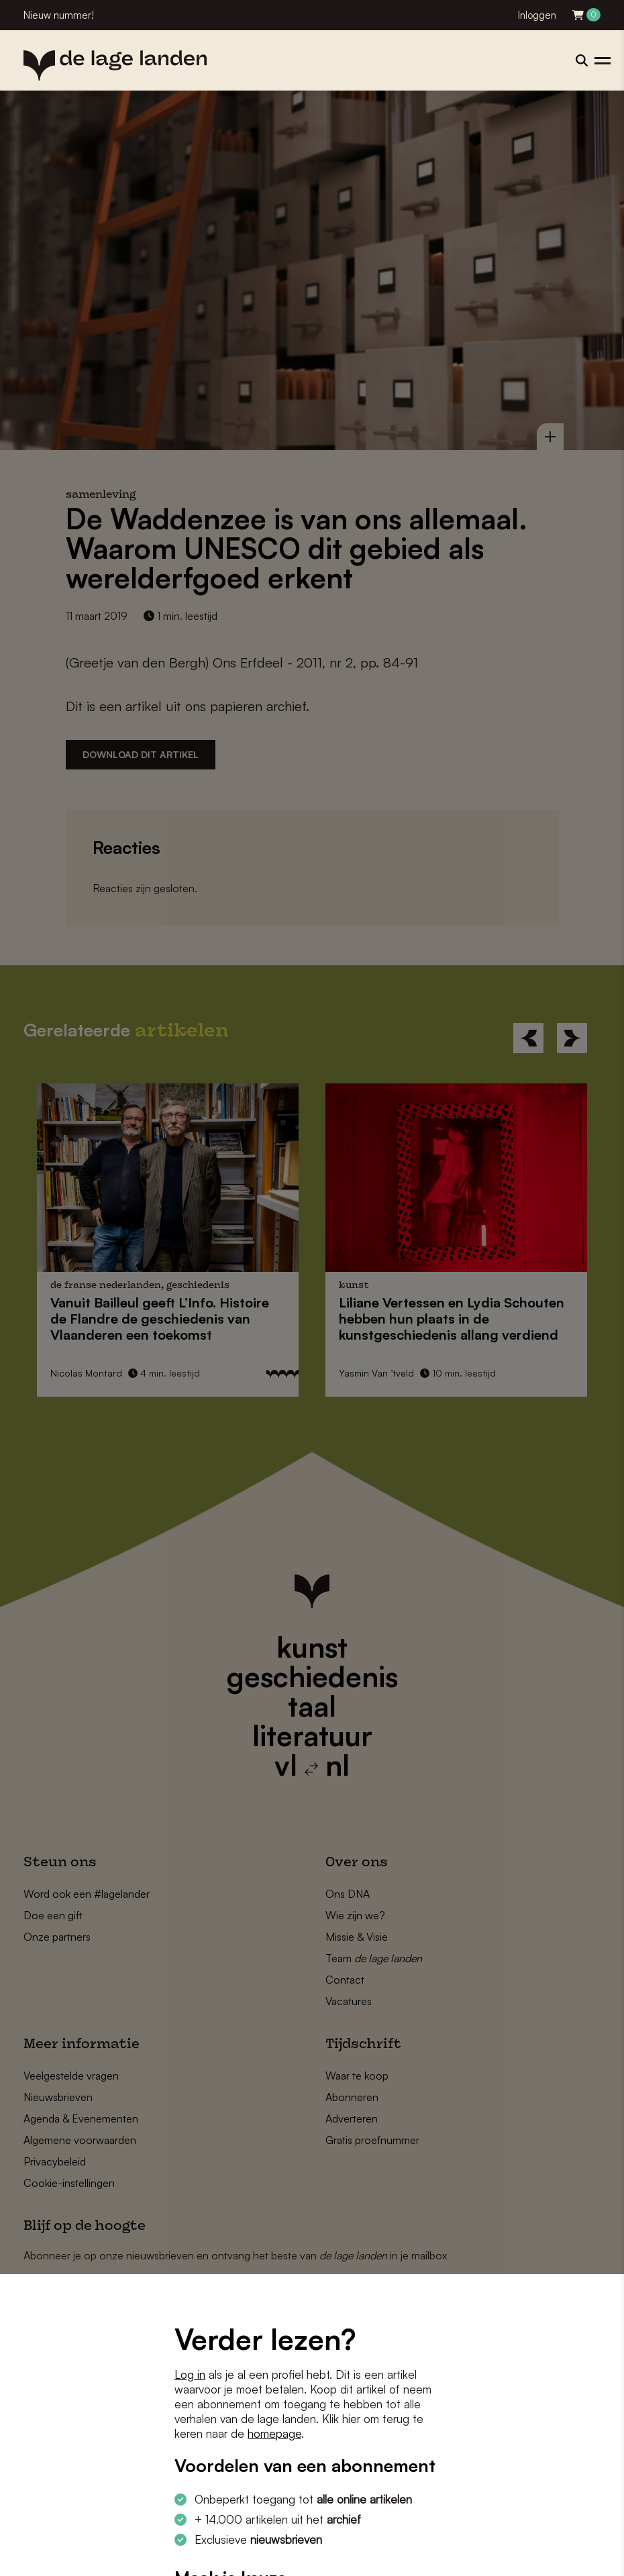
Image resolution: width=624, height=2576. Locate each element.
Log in (189, 2374)
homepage (274, 2433)
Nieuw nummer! (58, 15)
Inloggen (537, 15)
